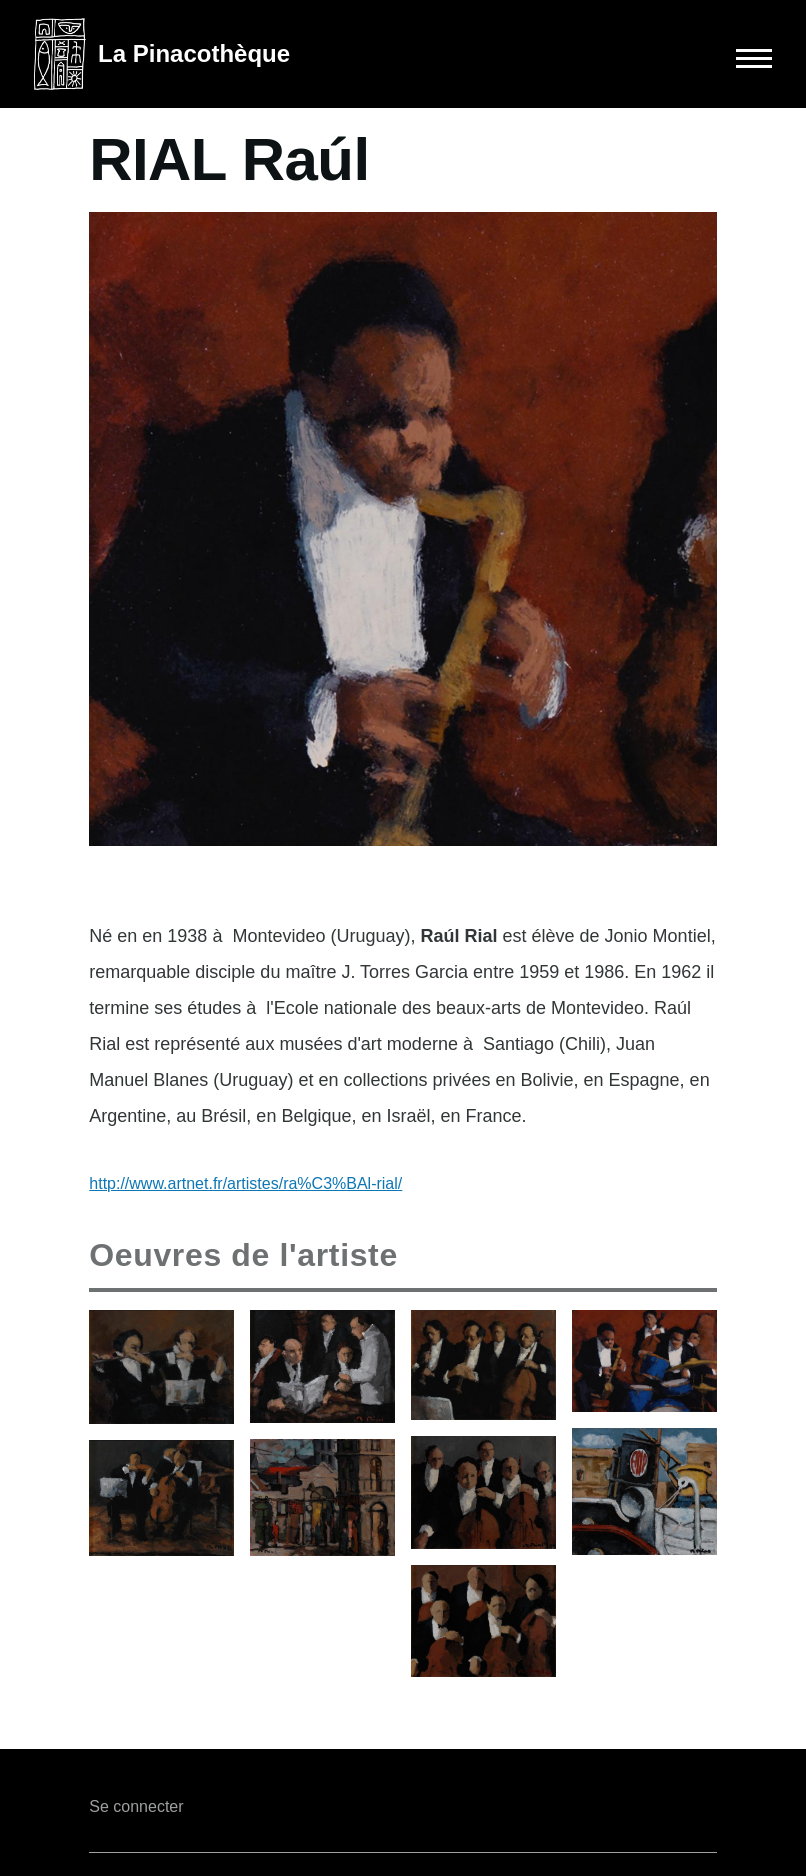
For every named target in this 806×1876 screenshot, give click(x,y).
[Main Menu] (722, 58)
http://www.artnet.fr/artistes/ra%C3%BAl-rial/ (245, 1183)
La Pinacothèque (194, 53)
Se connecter (136, 1806)
